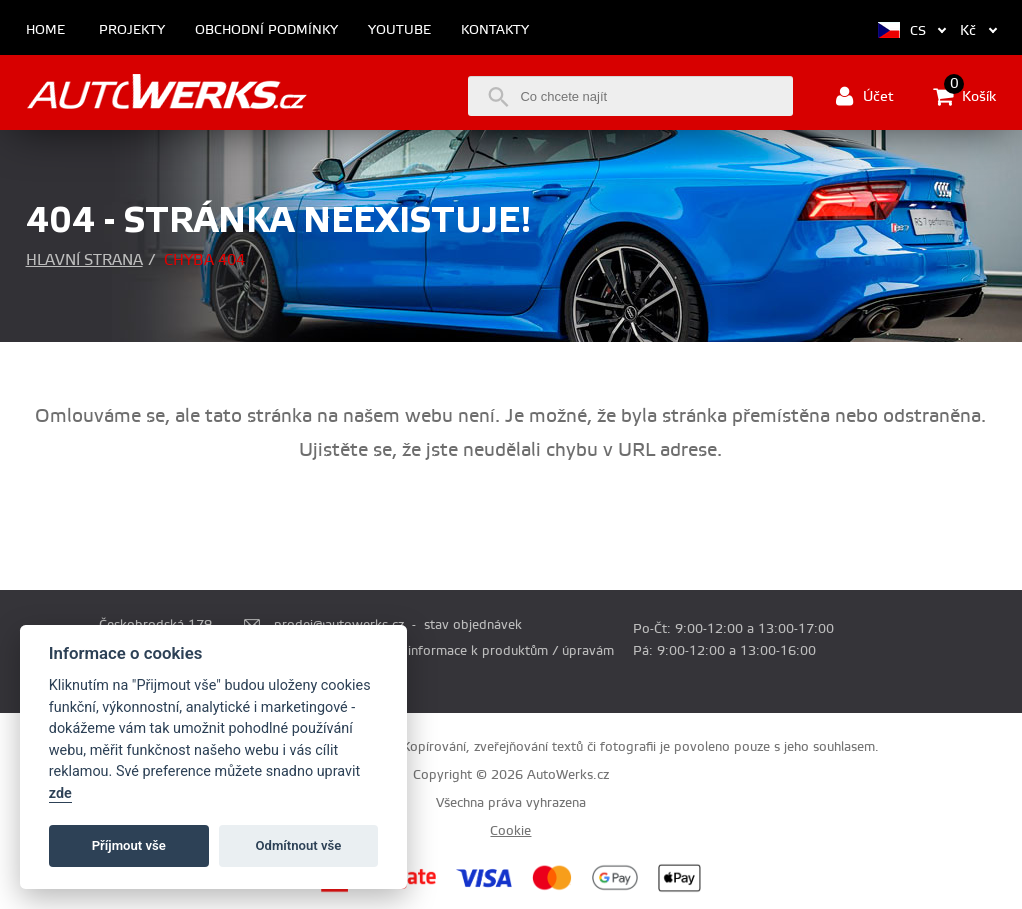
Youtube (399, 30)
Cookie (510, 831)
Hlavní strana (84, 260)
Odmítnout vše (299, 845)
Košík (964, 96)
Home (45, 30)
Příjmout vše (129, 845)
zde (60, 793)
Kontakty (495, 30)
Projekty (132, 30)
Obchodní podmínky (266, 30)
